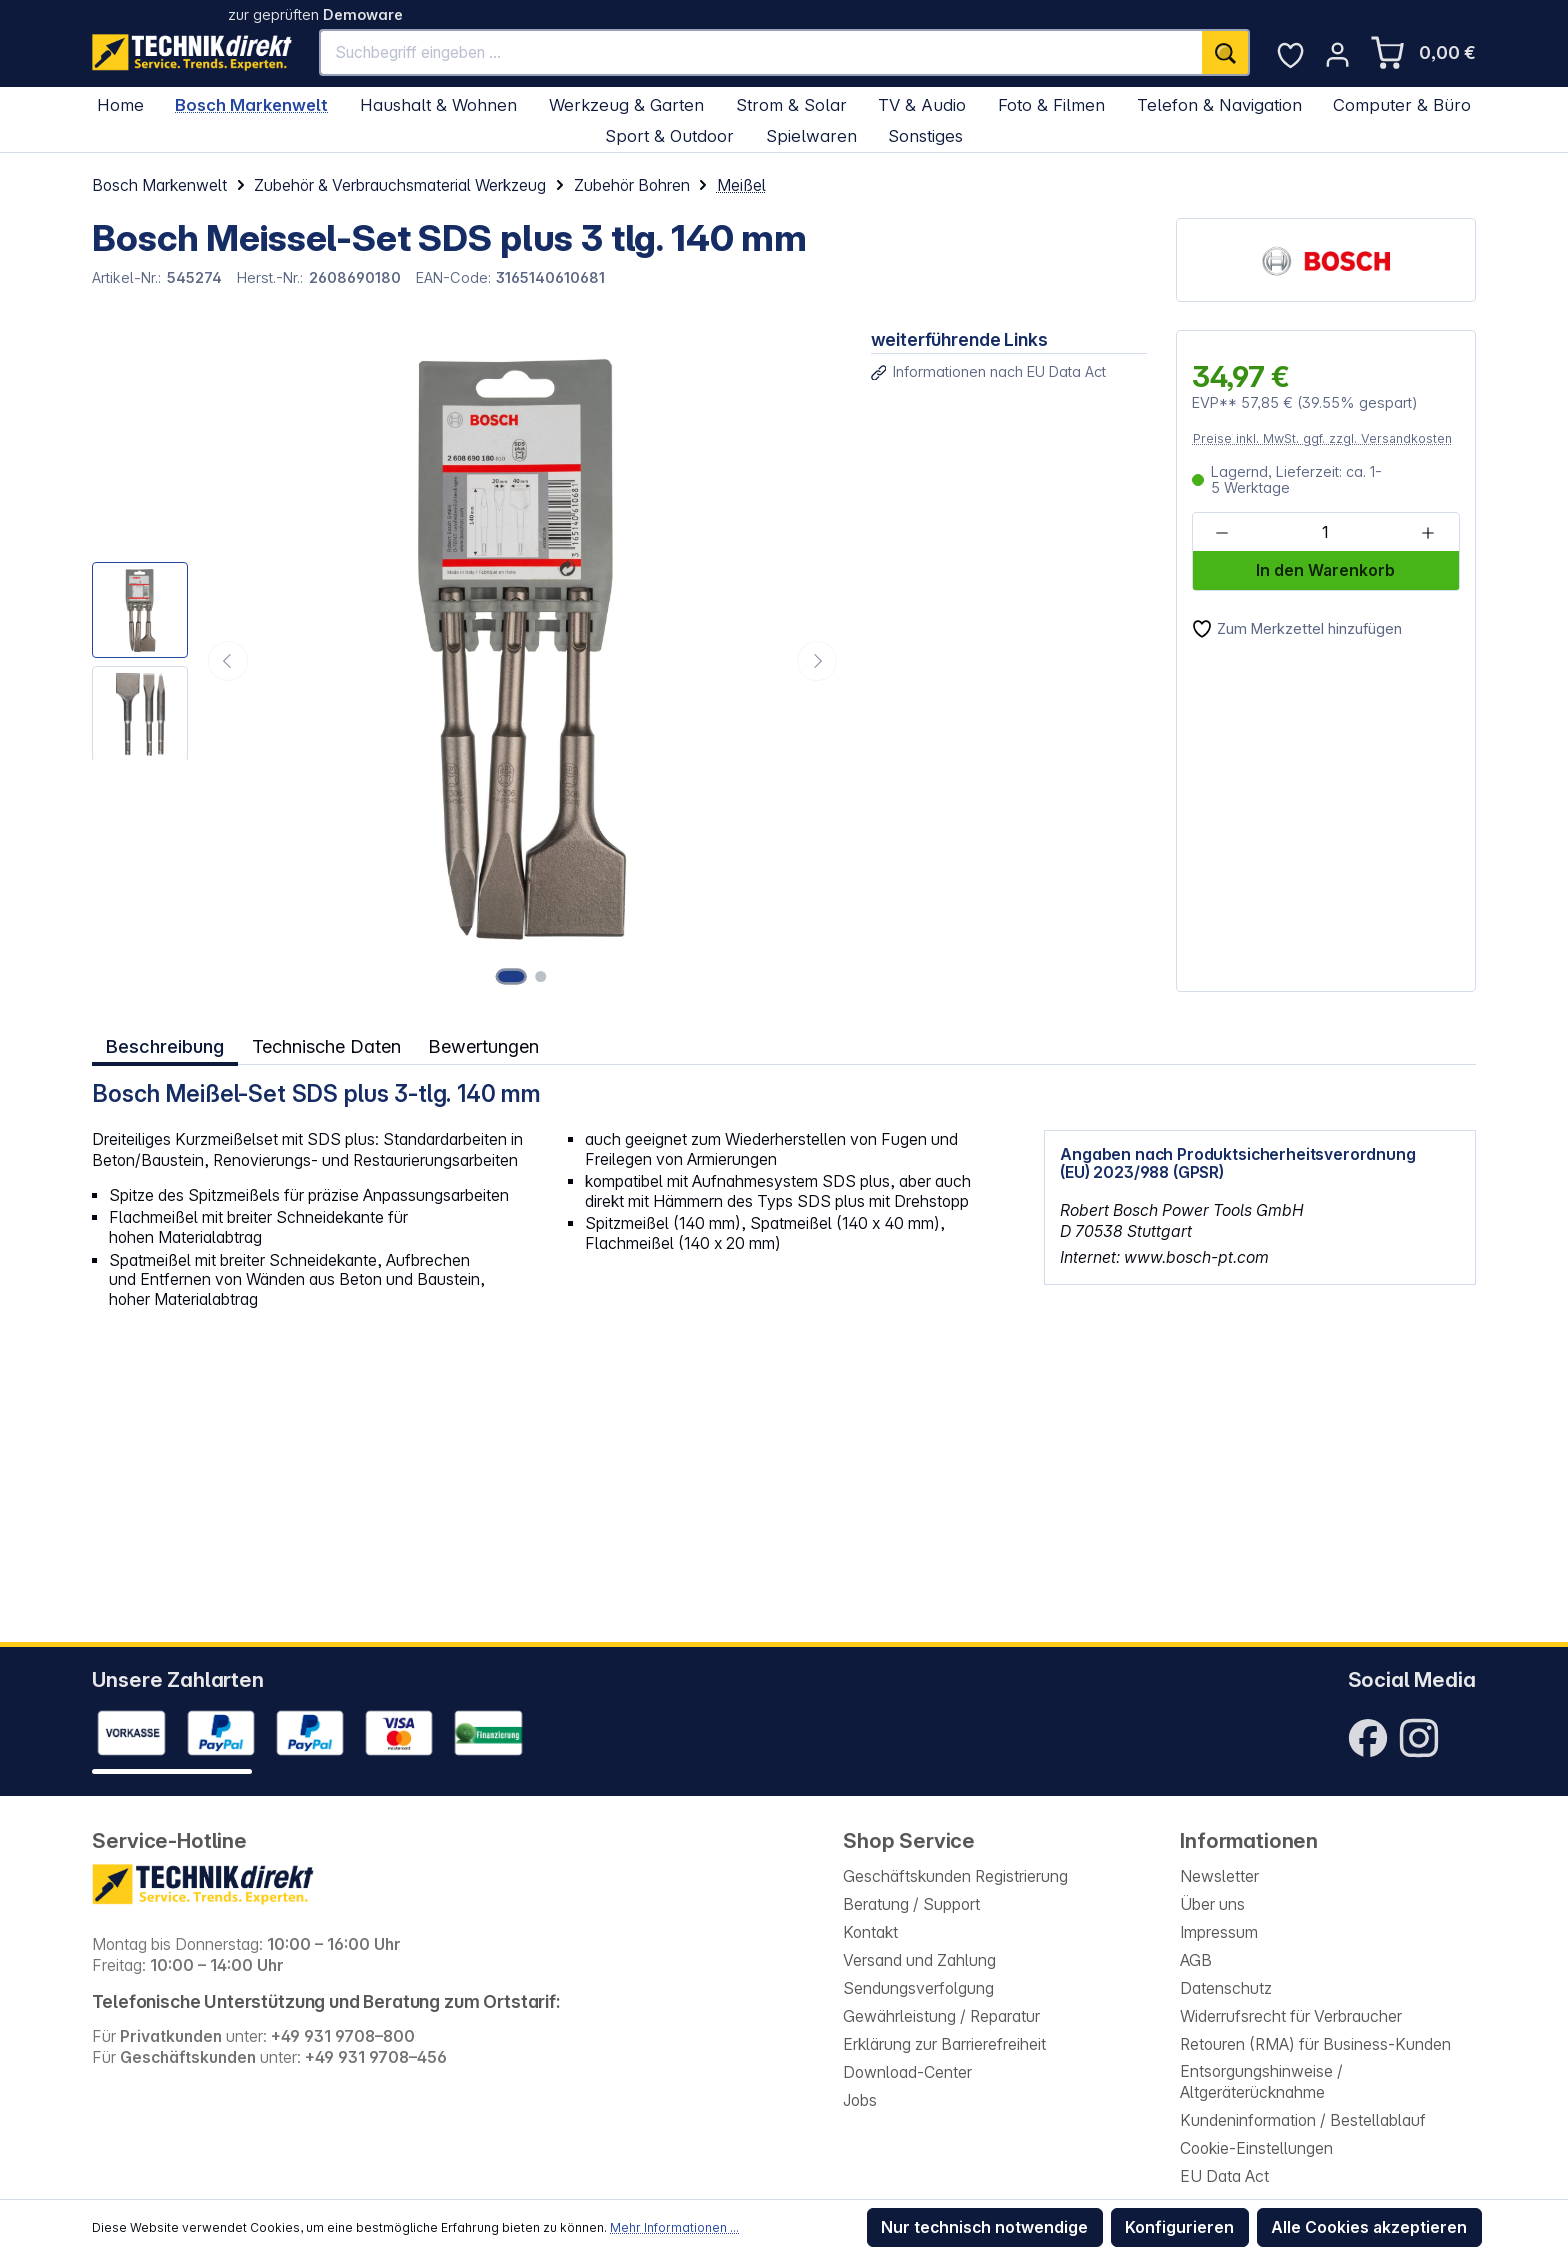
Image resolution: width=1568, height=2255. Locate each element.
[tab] (164, 1045)
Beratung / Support (911, 1904)
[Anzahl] (1325, 533)
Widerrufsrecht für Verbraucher (1291, 2016)
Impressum (1219, 1932)
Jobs (860, 2100)
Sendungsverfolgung (918, 1988)
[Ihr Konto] (1337, 54)
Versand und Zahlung (919, 1960)
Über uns (1212, 1904)
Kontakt (870, 1932)
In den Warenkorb (1325, 570)
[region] (467, 661)
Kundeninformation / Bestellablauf (1303, 2120)
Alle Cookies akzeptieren (1369, 2227)
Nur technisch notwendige (984, 2227)
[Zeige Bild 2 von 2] (541, 976)
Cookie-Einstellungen (1256, 2148)
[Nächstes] (817, 661)
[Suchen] (1226, 52)
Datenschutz (1226, 1988)
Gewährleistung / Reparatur (941, 2016)
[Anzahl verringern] (1222, 533)
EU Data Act (1224, 2176)
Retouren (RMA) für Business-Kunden (1315, 2044)
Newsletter (1219, 1876)
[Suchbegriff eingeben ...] (761, 52)
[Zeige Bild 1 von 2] (513, 976)
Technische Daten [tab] (326, 1044)
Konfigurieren (1179, 2227)
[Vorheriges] (228, 661)
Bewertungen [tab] (485, 1044)
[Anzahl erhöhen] (1427, 533)
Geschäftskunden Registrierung (955, 1876)
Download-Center (907, 2072)
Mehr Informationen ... (674, 2227)
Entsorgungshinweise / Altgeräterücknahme (1261, 2082)
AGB (1196, 1960)
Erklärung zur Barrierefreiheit (944, 2044)
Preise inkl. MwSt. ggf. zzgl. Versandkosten (1322, 438)
